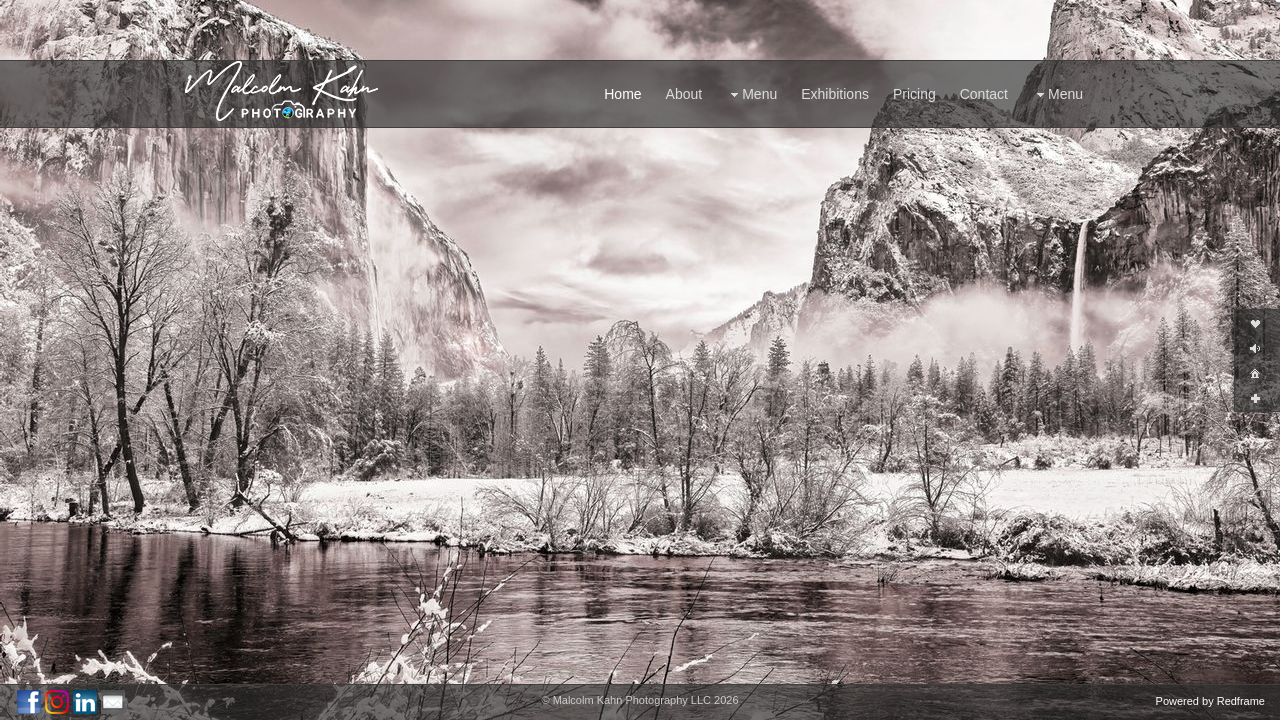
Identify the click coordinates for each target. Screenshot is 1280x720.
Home (622, 94)
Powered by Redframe (1210, 701)
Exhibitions (835, 94)
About (684, 94)
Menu (751, 94)
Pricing (914, 94)
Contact (984, 94)
